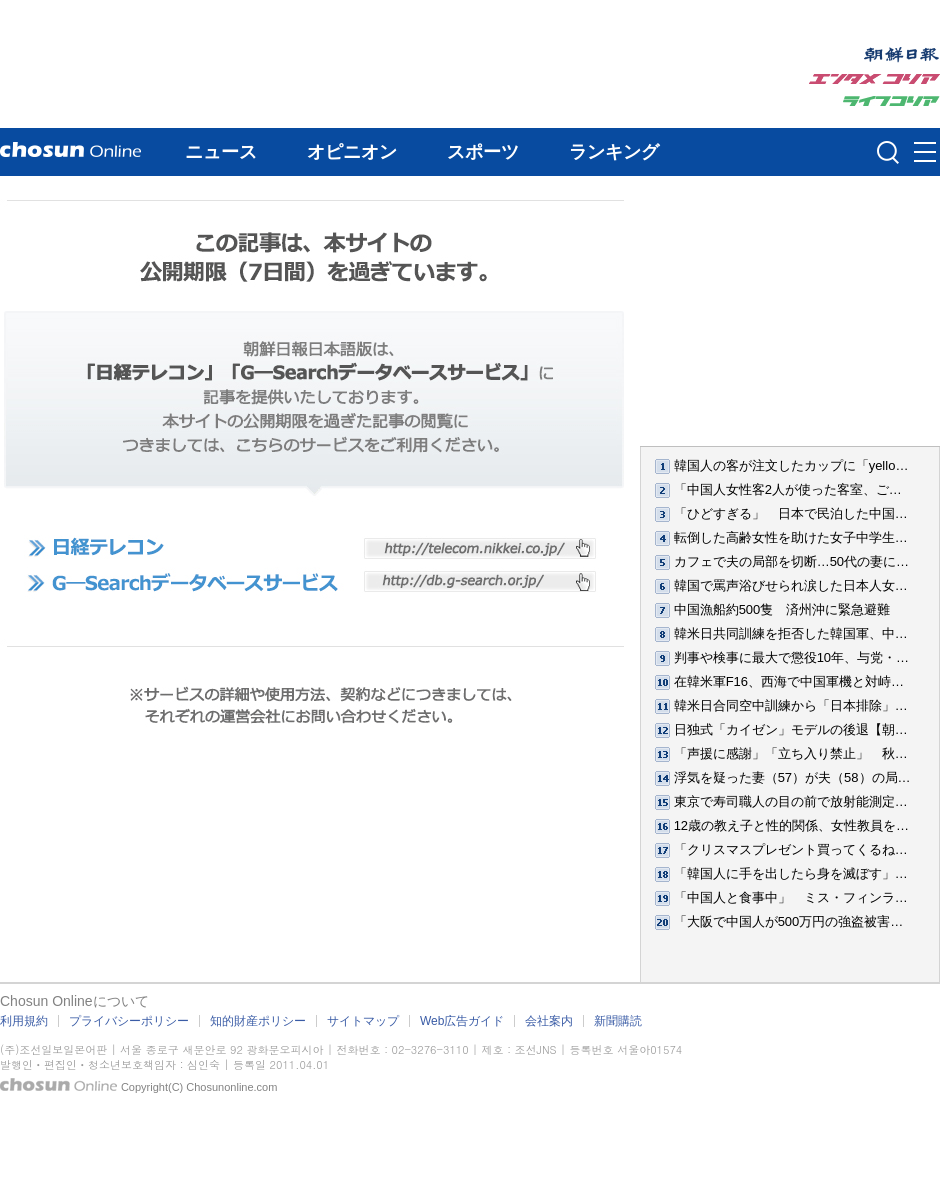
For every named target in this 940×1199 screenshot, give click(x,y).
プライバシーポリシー (129, 1021)
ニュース (221, 152)
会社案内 (549, 1021)
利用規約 (24, 1021)
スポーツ (483, 152)
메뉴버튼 (925, 153)
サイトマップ (363, 1021)
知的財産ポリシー (258, 1021)
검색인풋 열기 (888, 152)
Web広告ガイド (462, 1021)
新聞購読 (618, 1021)
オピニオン (352, 152)
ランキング (614, 152)
